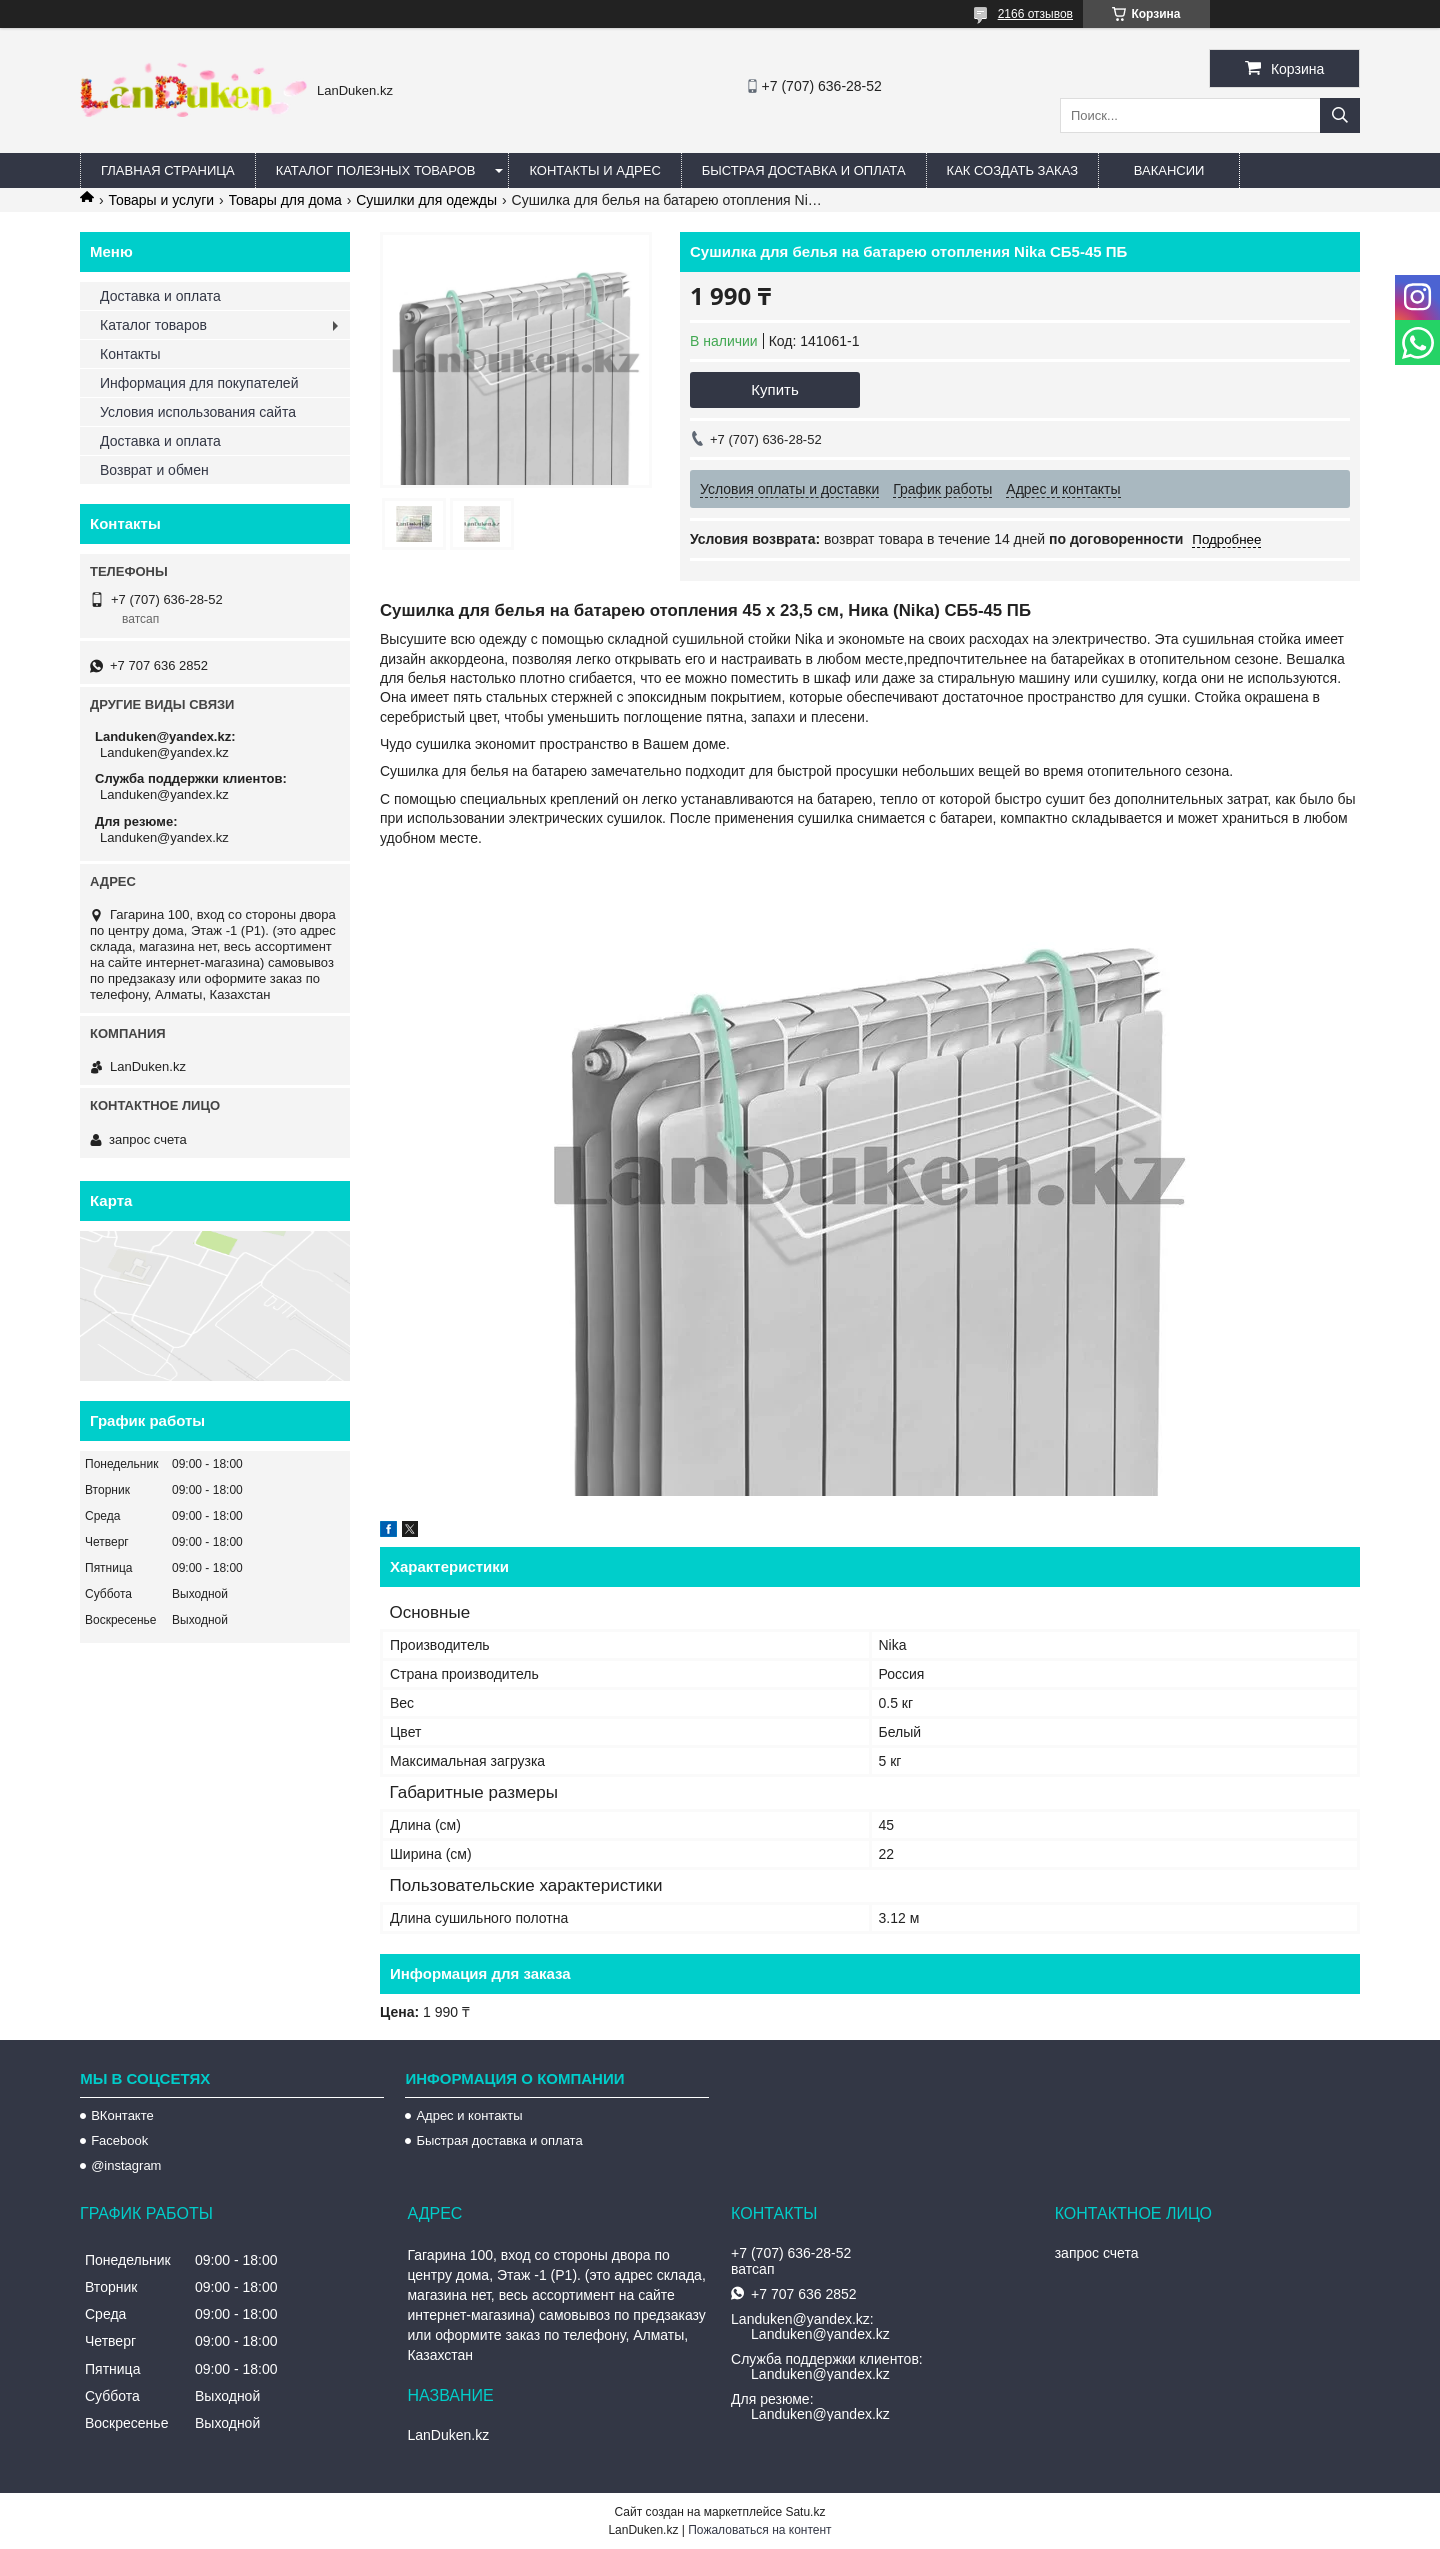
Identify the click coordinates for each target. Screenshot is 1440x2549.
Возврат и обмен (154, 470)
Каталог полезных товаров (376, 170)
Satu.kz (805, 2512)
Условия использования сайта (198, 412)
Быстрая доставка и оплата (499, 2140)
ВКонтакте (122, 2115)
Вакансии (1169, 170)
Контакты (130, 354)
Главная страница (168, 170)
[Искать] (1340, 115)
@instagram (126, 2165)
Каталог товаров (153, 325)
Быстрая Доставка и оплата (804, 170)
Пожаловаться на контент (759, 2530)
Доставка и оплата (160, 296)
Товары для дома (285, 200)
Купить (774, 389)
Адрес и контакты (469, 2115)
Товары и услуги (161, 200)
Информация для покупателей (199, 383)
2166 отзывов (1035, 14)
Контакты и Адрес (594, 170)
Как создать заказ (1013, 170)
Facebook (119, 2140)
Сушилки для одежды (426, 200)
